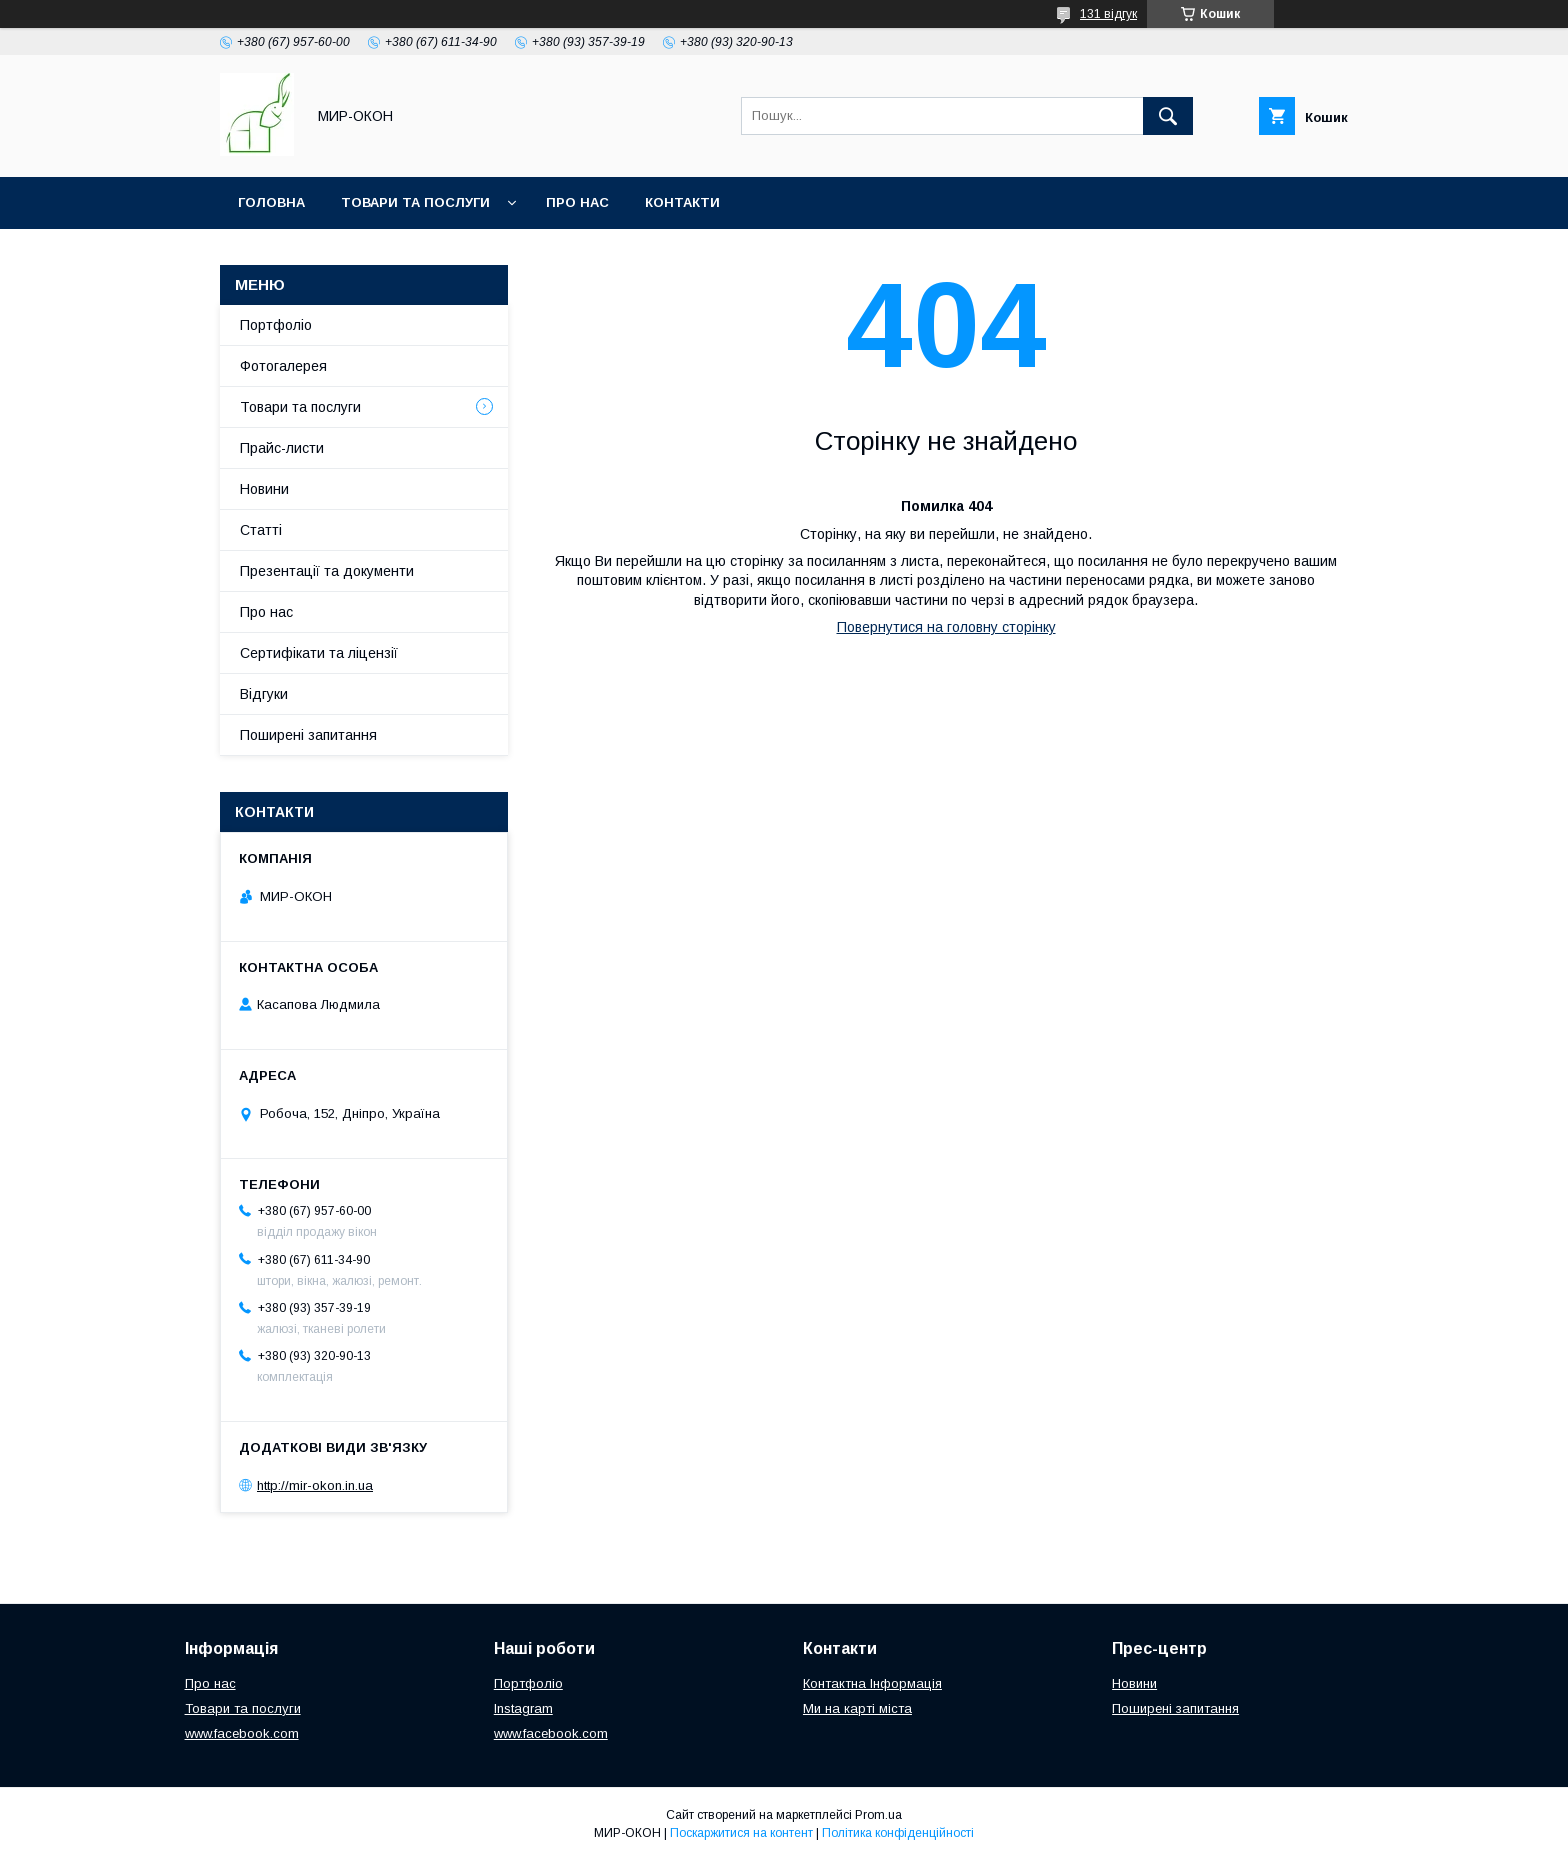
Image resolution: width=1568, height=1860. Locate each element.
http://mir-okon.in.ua (315, 1485)
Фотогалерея (283, 366)
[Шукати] (1168, 116)
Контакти (682, 202)
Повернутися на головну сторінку (946, 627)
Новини (264, 489)
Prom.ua (878, 1815)
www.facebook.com (242, 1733)
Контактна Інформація (872, 1683)
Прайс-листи (282, 448)
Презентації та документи (327, 571)
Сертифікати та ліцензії (319, 653)
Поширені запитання (308, 735)
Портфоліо (276, 325)
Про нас (577, 202)
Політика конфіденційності (898, 1833)
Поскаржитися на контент (741, 1833)
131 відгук (1108, 14)
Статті (261, 530)
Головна (271, 202)
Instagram (523, 1708)
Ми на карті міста (857, 1708)
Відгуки (264, 694)
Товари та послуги (415, 202)
